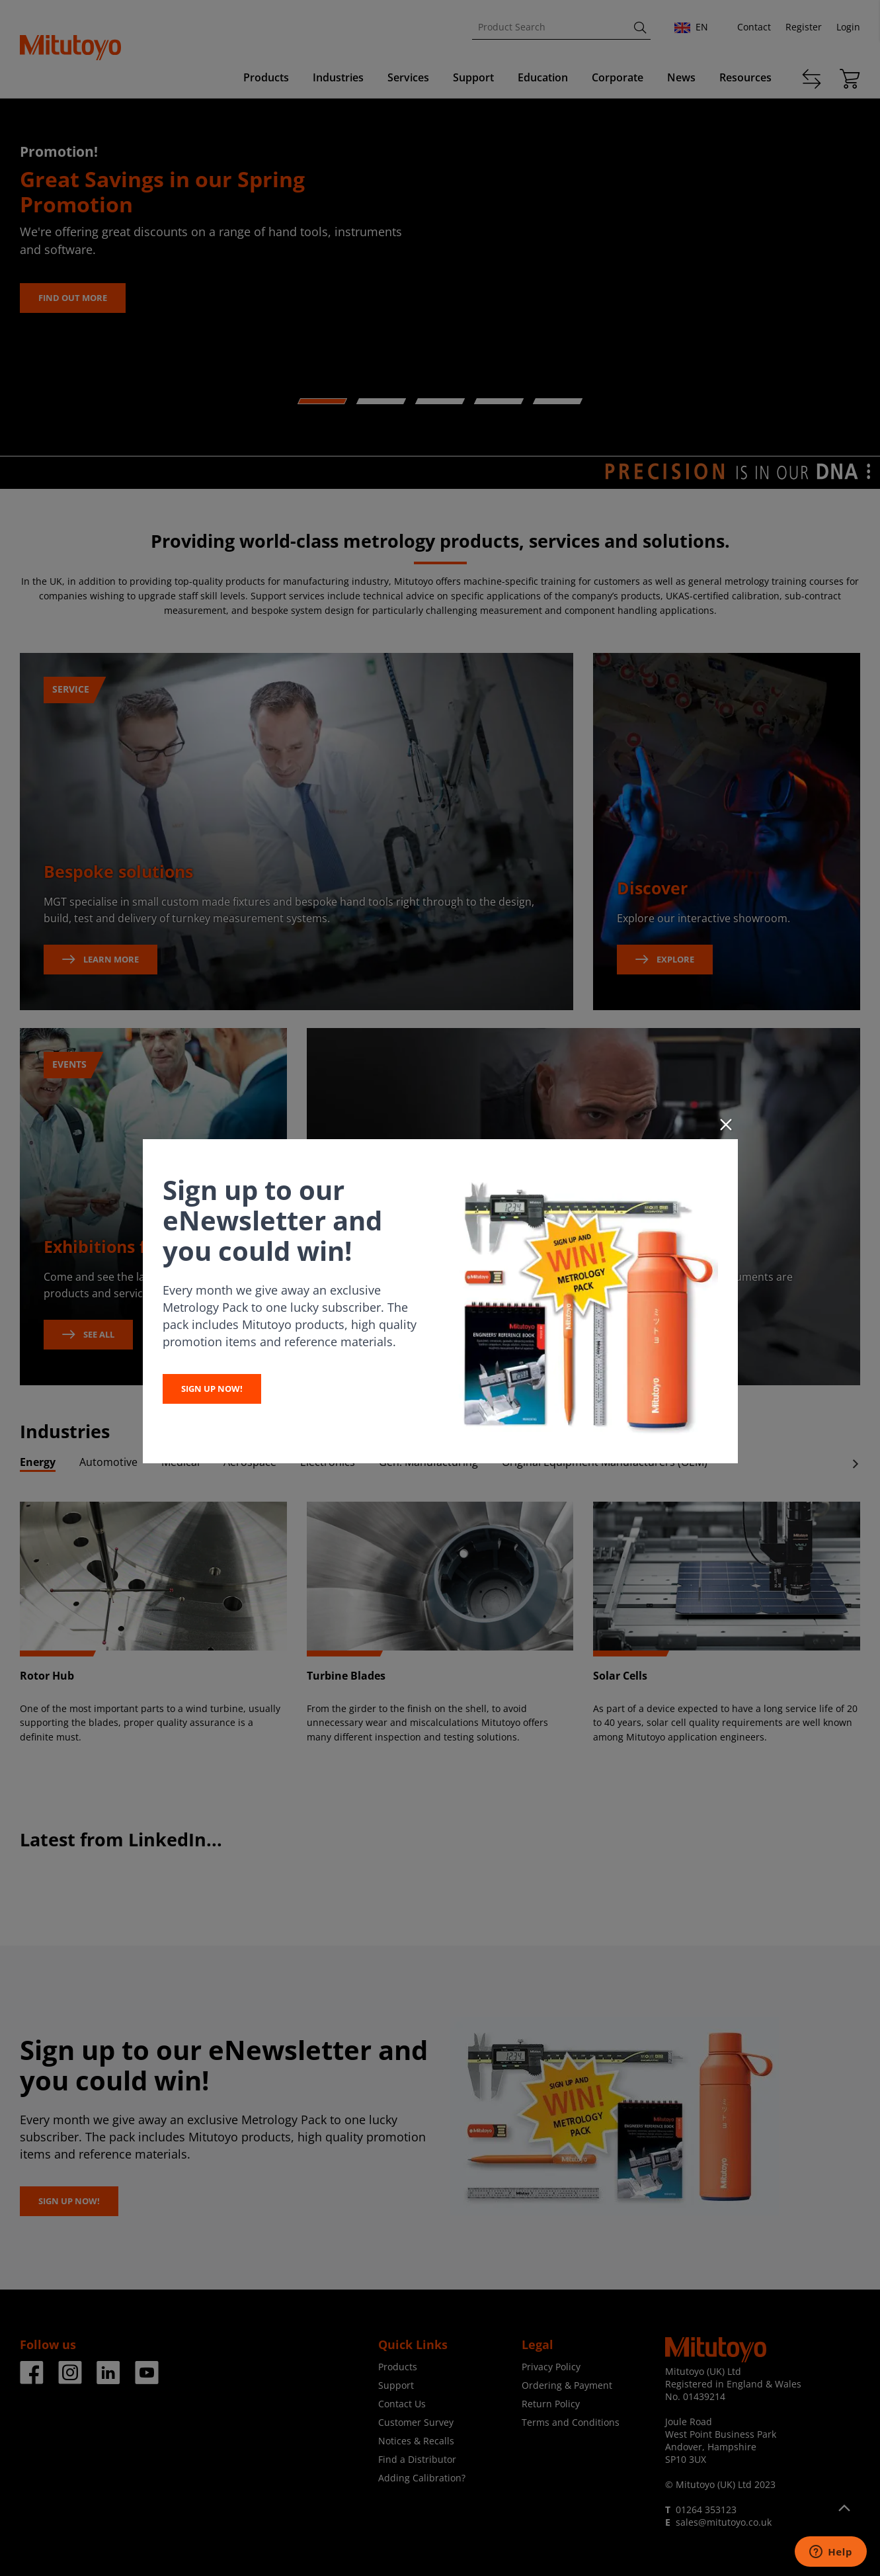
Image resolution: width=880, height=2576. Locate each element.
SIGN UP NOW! (212, 1389)
